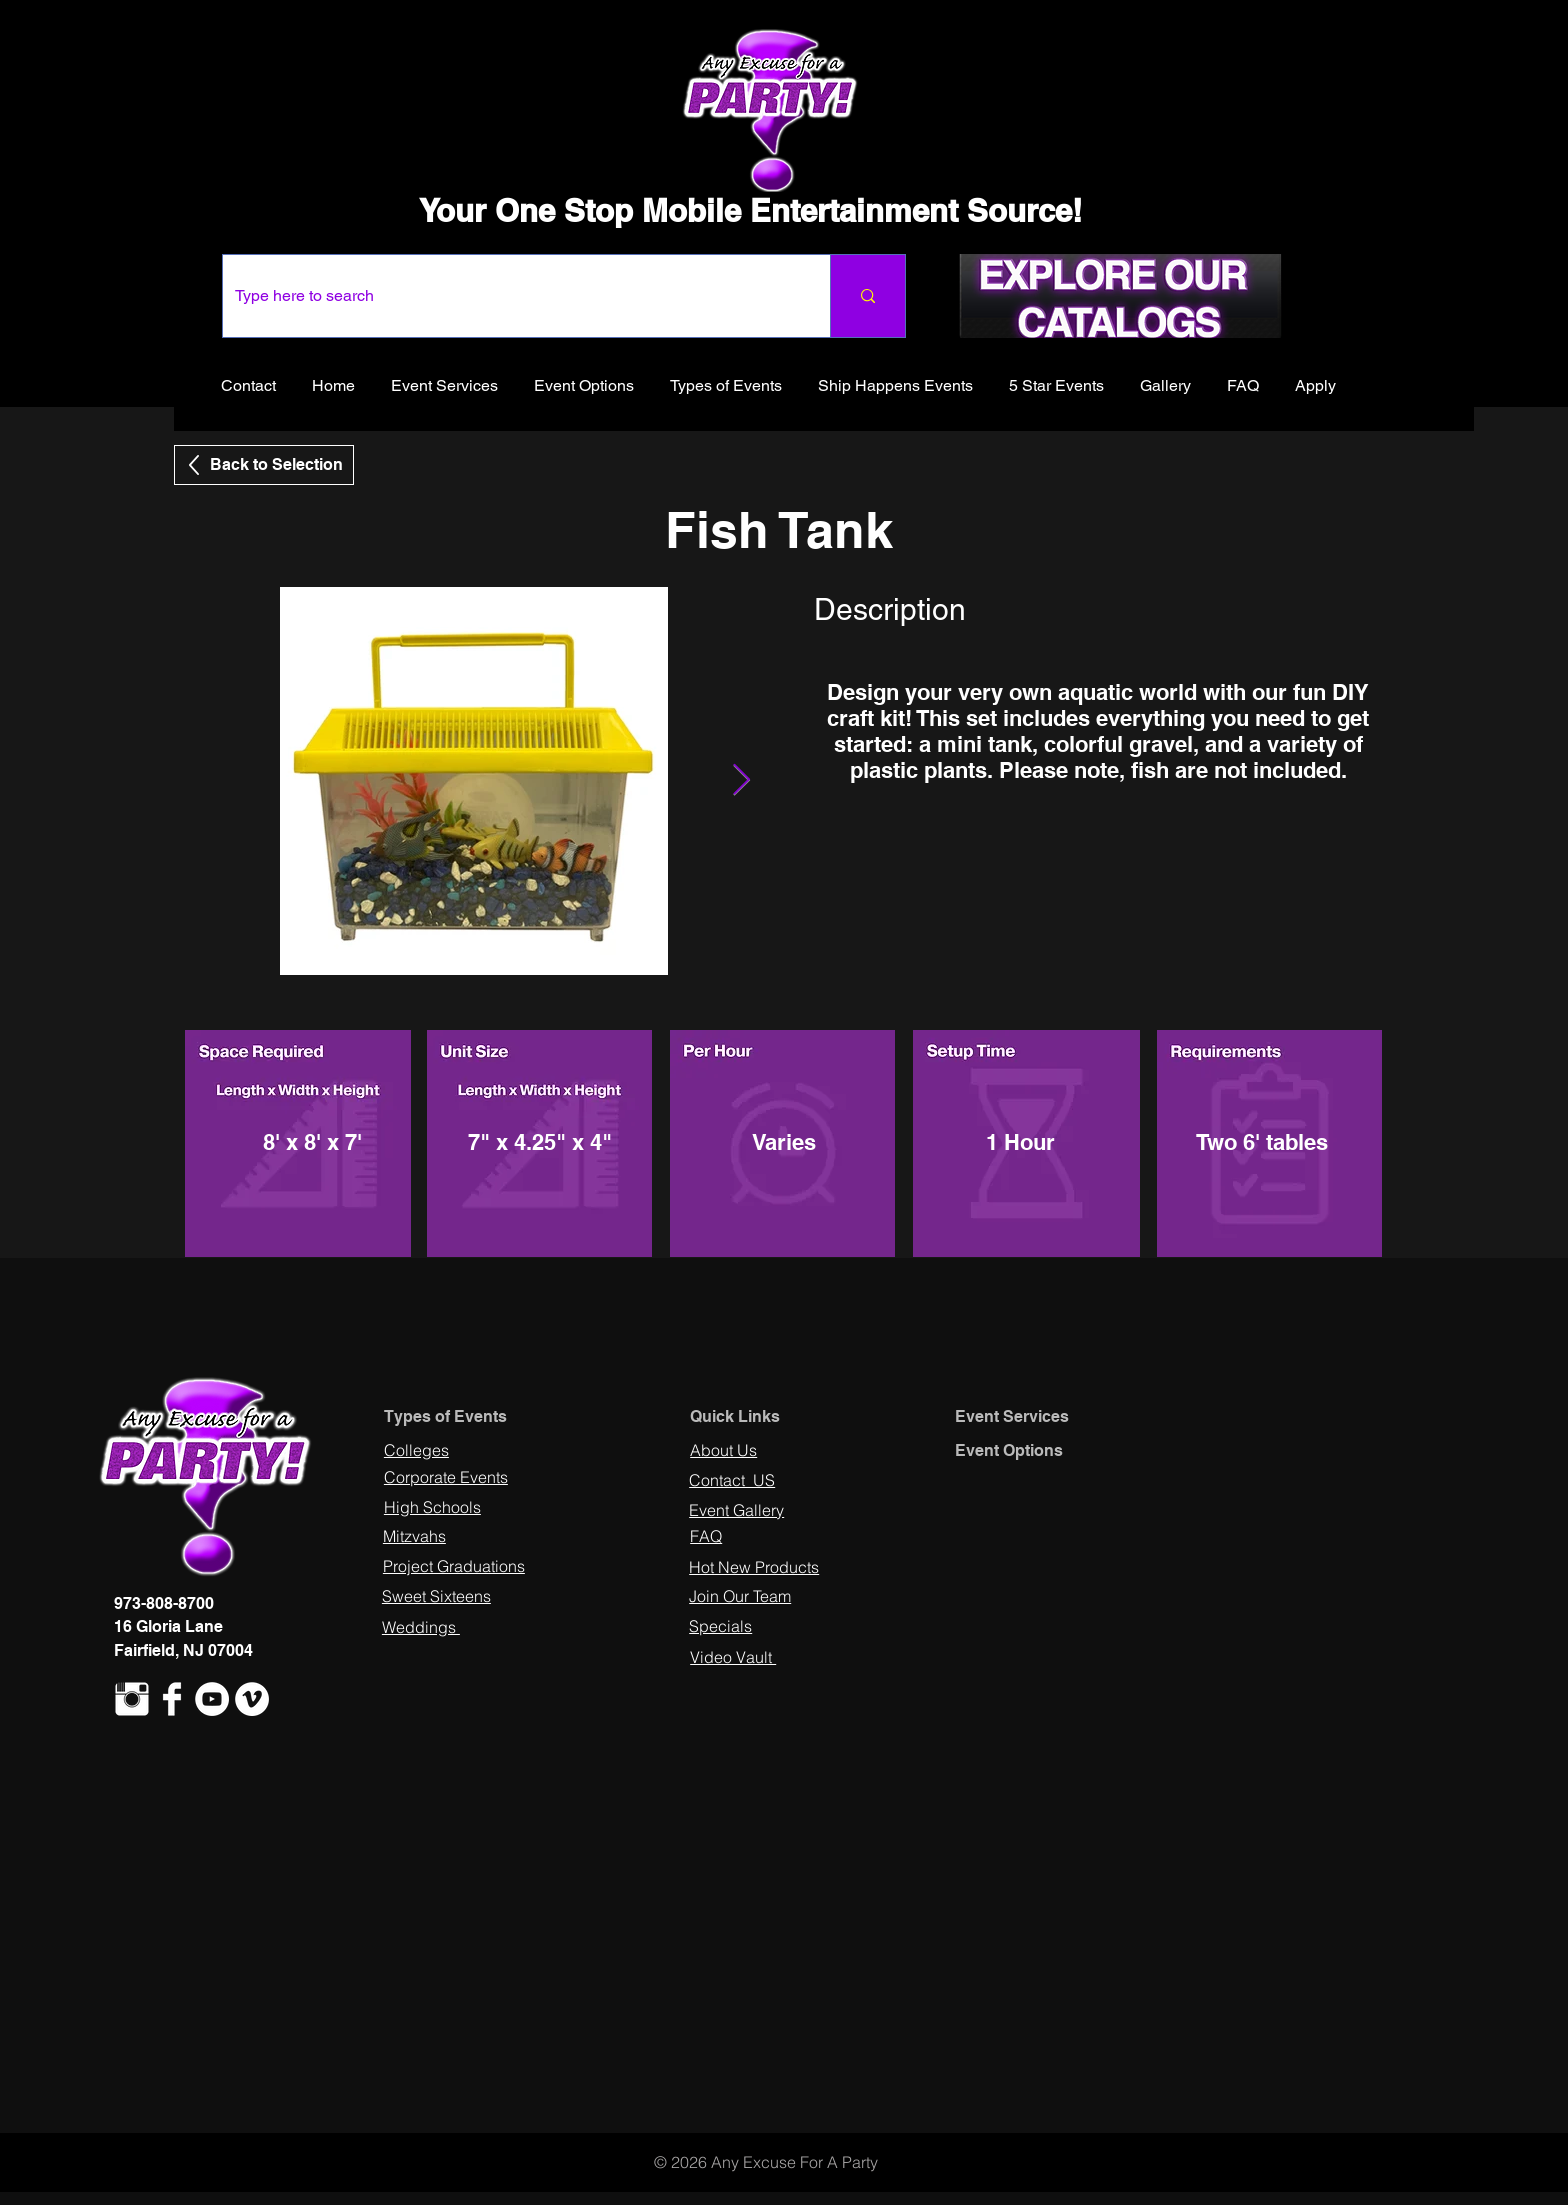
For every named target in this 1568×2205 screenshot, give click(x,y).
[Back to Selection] (264, 465)
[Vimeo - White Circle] (252, 1699)
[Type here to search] (511, 296)
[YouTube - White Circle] (212, 1699)
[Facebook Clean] (172, 1699)
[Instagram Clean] (132, 1699)
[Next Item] (741, 781)
